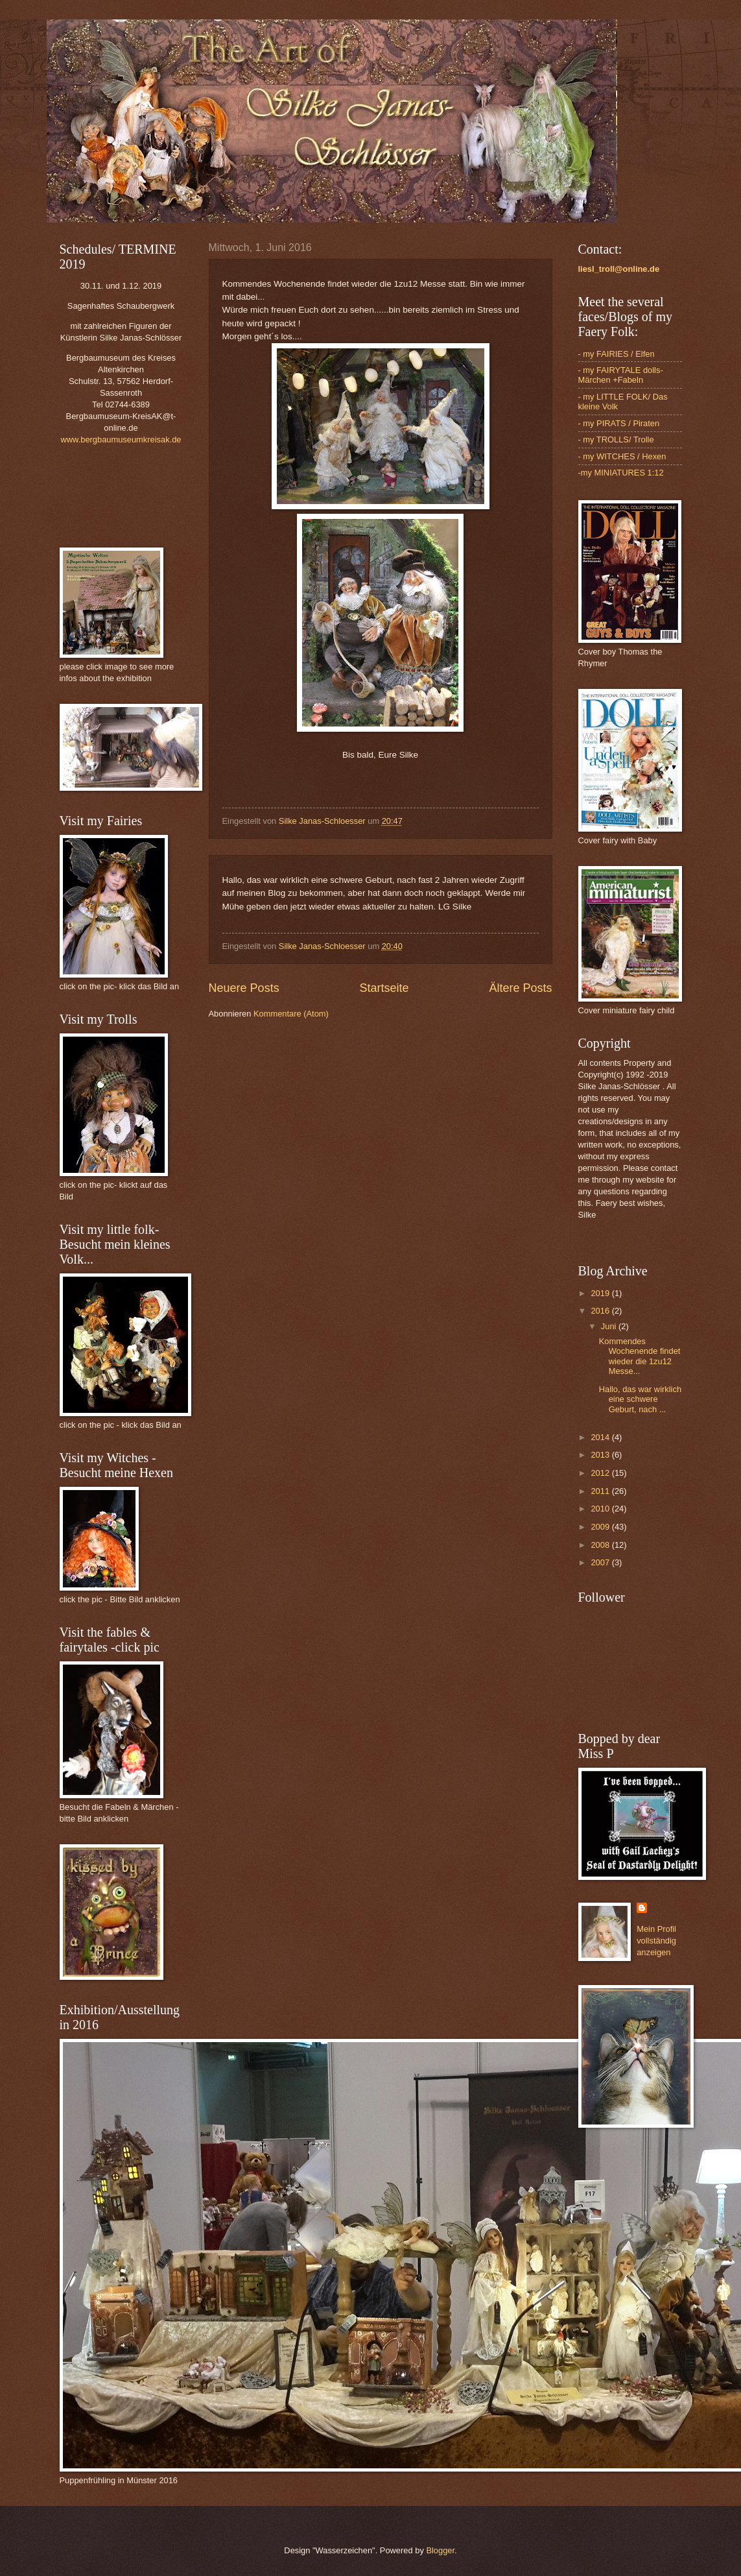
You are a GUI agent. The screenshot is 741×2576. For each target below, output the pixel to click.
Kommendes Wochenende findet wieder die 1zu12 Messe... (640, 1356)
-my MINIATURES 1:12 (621, 472)
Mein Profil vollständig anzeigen (656, 1940)
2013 (601, 1455)
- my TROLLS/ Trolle (616, 439)
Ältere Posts (520, 987)
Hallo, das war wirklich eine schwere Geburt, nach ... (640, 1399)
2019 (601, 1293)
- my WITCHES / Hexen (622, 456)
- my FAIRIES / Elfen (616, 354)
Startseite (383, 987)
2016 (601, 1311)
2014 (601, 1437)
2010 (601, 1508)
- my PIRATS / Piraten (619, 423)
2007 (601, 1562)
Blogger (440, 2550)
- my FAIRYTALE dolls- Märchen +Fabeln (620, 375)
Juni (609, 1326)
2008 (601, 1545)
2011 (601, 1491)
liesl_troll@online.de (619, 269)
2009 (601, 1527)
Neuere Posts (244, 987)
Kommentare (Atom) (291, 1013)
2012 (601, 1473)
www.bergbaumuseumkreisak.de (120, 439)
